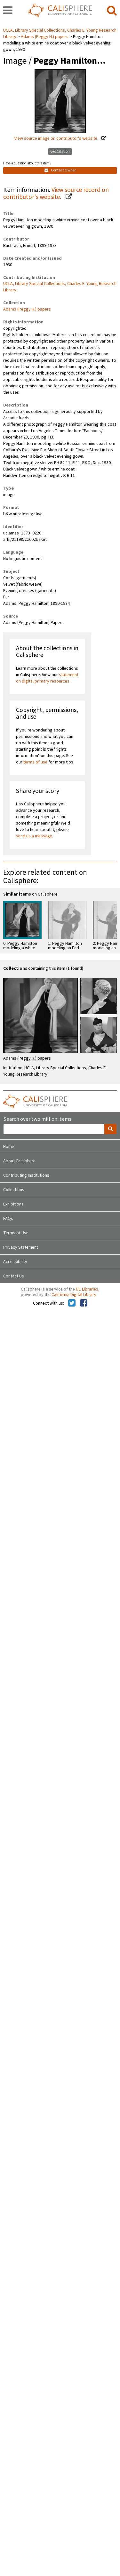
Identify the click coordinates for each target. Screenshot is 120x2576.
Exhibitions (13, 1204)
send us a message (34, 836)
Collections (13, 1190)
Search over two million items (37, 1119)
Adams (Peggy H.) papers (44, 37)
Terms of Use (15, 1233)
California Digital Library (74, 1295)
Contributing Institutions (26, 1175)
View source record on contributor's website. (56, 194)
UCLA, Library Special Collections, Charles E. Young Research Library (59, 287)
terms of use (35, 762)
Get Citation (60, 151)
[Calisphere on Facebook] (83, 1303)
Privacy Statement (20, 1247)
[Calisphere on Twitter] (72, 1303)
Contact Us (13, 1276)
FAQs (8, 1218)
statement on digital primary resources (47, 678)
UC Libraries (87, 1289)
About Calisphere (19, 1161)
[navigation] (7, 11)
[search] (112, 11)
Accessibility (15, 1262)
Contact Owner (60, 170)
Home (8, 1146)
